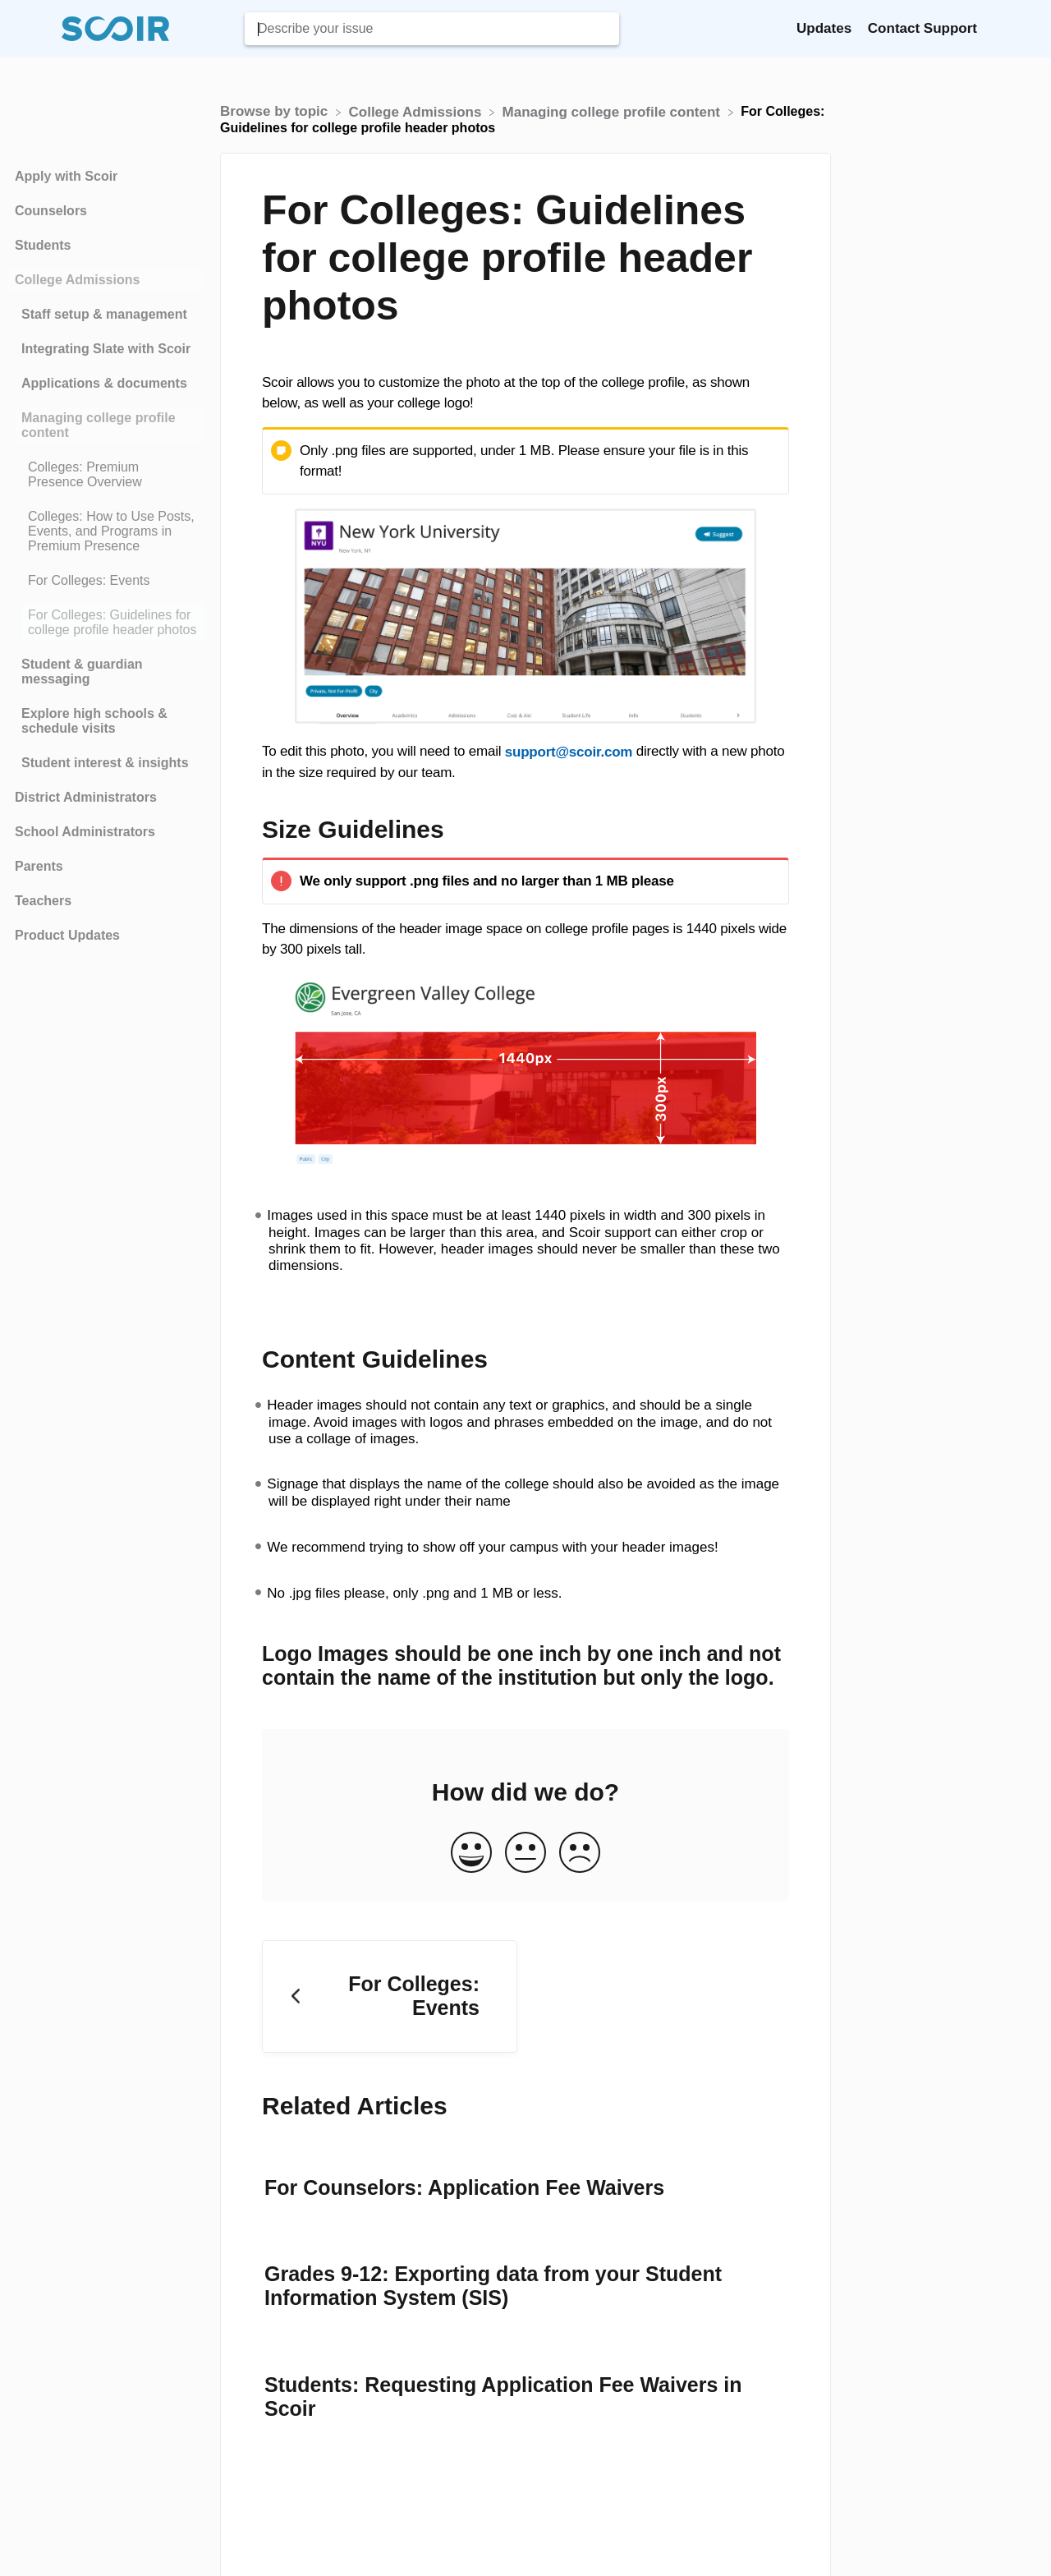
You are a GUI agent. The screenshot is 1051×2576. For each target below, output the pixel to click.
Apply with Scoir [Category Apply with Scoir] (66, 176)
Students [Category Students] (43, 245)
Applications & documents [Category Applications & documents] (104, 383)
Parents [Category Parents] (39, 866)
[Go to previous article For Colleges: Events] (389, 1996)
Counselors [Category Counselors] (51, 211)
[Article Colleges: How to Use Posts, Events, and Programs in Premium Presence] (106, 531)
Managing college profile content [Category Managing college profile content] (98, 425)
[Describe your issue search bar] (432, 28)
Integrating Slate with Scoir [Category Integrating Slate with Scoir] (105, 349)
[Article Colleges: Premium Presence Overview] (106, 475)
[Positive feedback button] (471, 1853)
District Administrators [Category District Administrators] (86, 797)
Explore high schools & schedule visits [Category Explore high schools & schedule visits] (94, 720)
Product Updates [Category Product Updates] (67, 935)
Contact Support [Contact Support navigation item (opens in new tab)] (922, 28)
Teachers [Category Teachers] (43, 901)
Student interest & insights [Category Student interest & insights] (105, 763)
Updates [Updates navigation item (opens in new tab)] (826, 28)
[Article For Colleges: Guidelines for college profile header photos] (106, 623)
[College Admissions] (417, 111)
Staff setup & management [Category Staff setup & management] (104, 314)
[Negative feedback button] (579, 1853)
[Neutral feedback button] (525, 1853)
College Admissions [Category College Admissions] (77, 280)
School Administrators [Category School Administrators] (85, 832)
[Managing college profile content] (613, 111)
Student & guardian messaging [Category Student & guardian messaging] (82, 671)
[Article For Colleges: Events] (106, 580)
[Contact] (989, 28)
